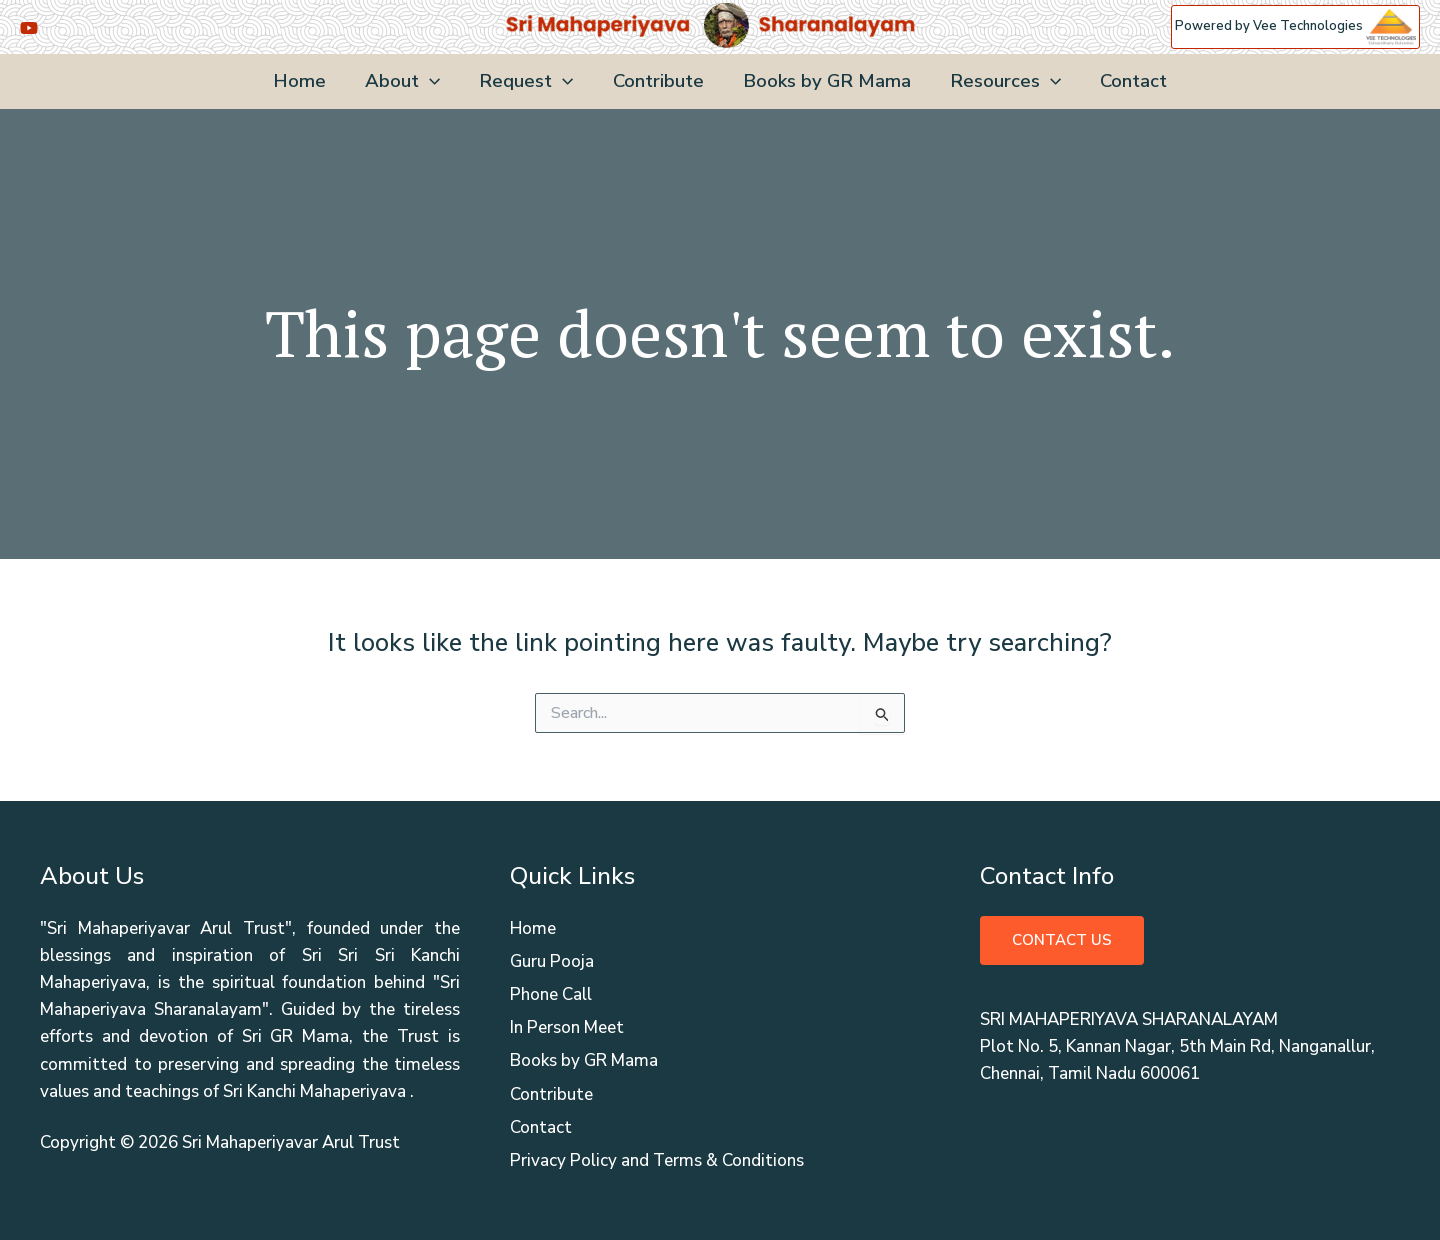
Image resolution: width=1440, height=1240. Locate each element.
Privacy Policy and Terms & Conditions (657, 1160)
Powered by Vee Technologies (1295, 26)
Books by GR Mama (825, 81)
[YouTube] (29, 28)
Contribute (658, 81)
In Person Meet (567, 1027)
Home (304, 81)
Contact (1128, 81)
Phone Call (551, 994)
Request (528, 81)
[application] (432, 81)
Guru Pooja (552, 961)
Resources (1001, 81)
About (405, 81)
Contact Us (1062, 940)
